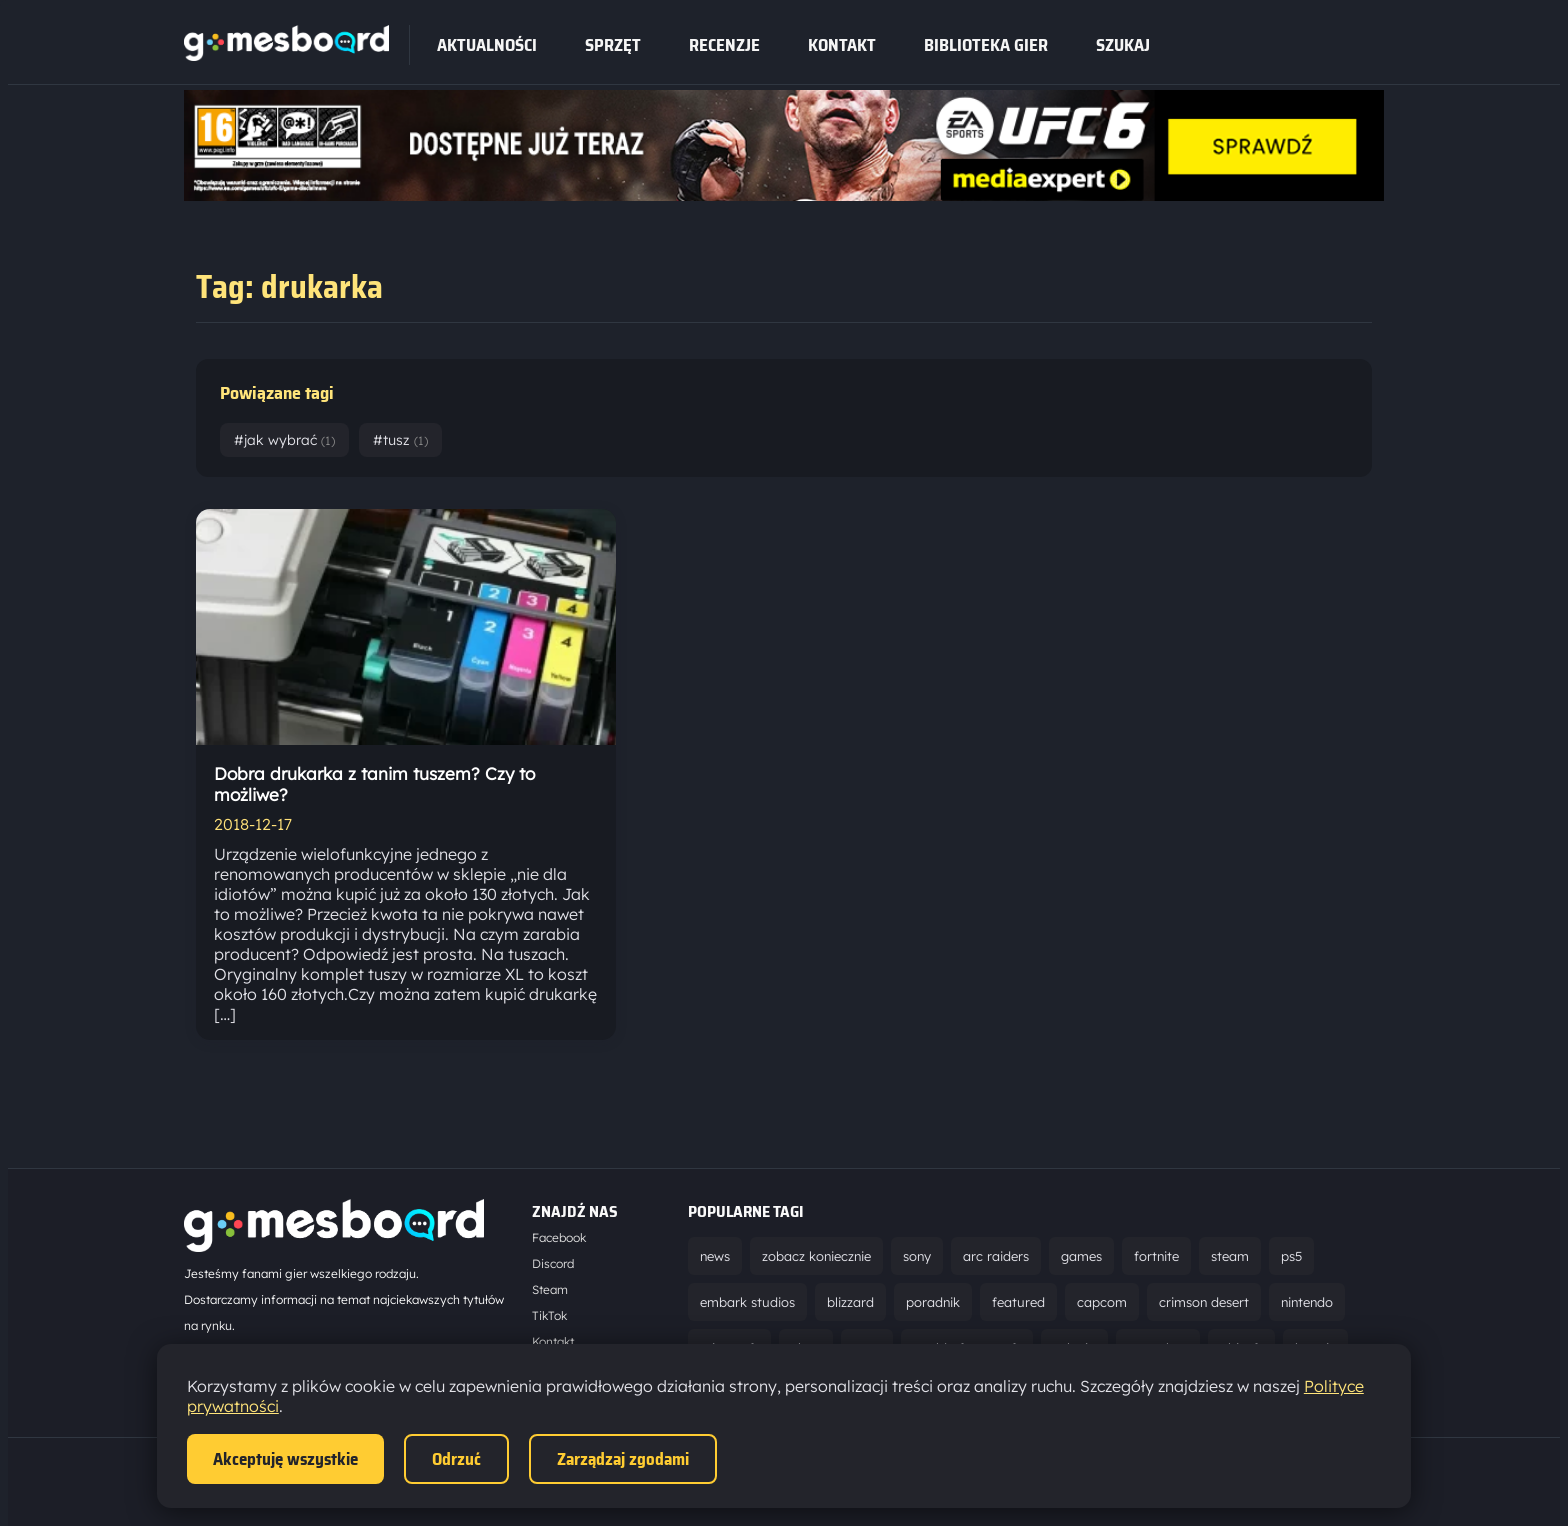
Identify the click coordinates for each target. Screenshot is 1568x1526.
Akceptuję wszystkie (285, 1459)
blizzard (850, 1302)
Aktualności (487, 45)
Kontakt (842, 45)
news (715, 1256)
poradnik (933, 1302)
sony (917, 1256)
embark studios (747, 1302)
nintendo (1307, 1302)
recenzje (724, 45)
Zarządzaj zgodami (623, 1459)
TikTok (549, 1315)
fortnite (1156, 1256)
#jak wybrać (284, 440)
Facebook (559, 1237)
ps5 (1291, 1256)
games (1081, 1256)
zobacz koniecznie (816, 1256)
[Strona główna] (286, 55)
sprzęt (613, 45)
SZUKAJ (1123, 45)
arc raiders (996, 1256)
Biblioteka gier (986, 45)
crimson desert (1204, 1302)
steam (1230, 1256)
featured (1018, 1302)
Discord (553, 1263)
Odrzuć (456, 1459)
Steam (550, 1289)
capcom (1102, 1302)
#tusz (400, 440)
